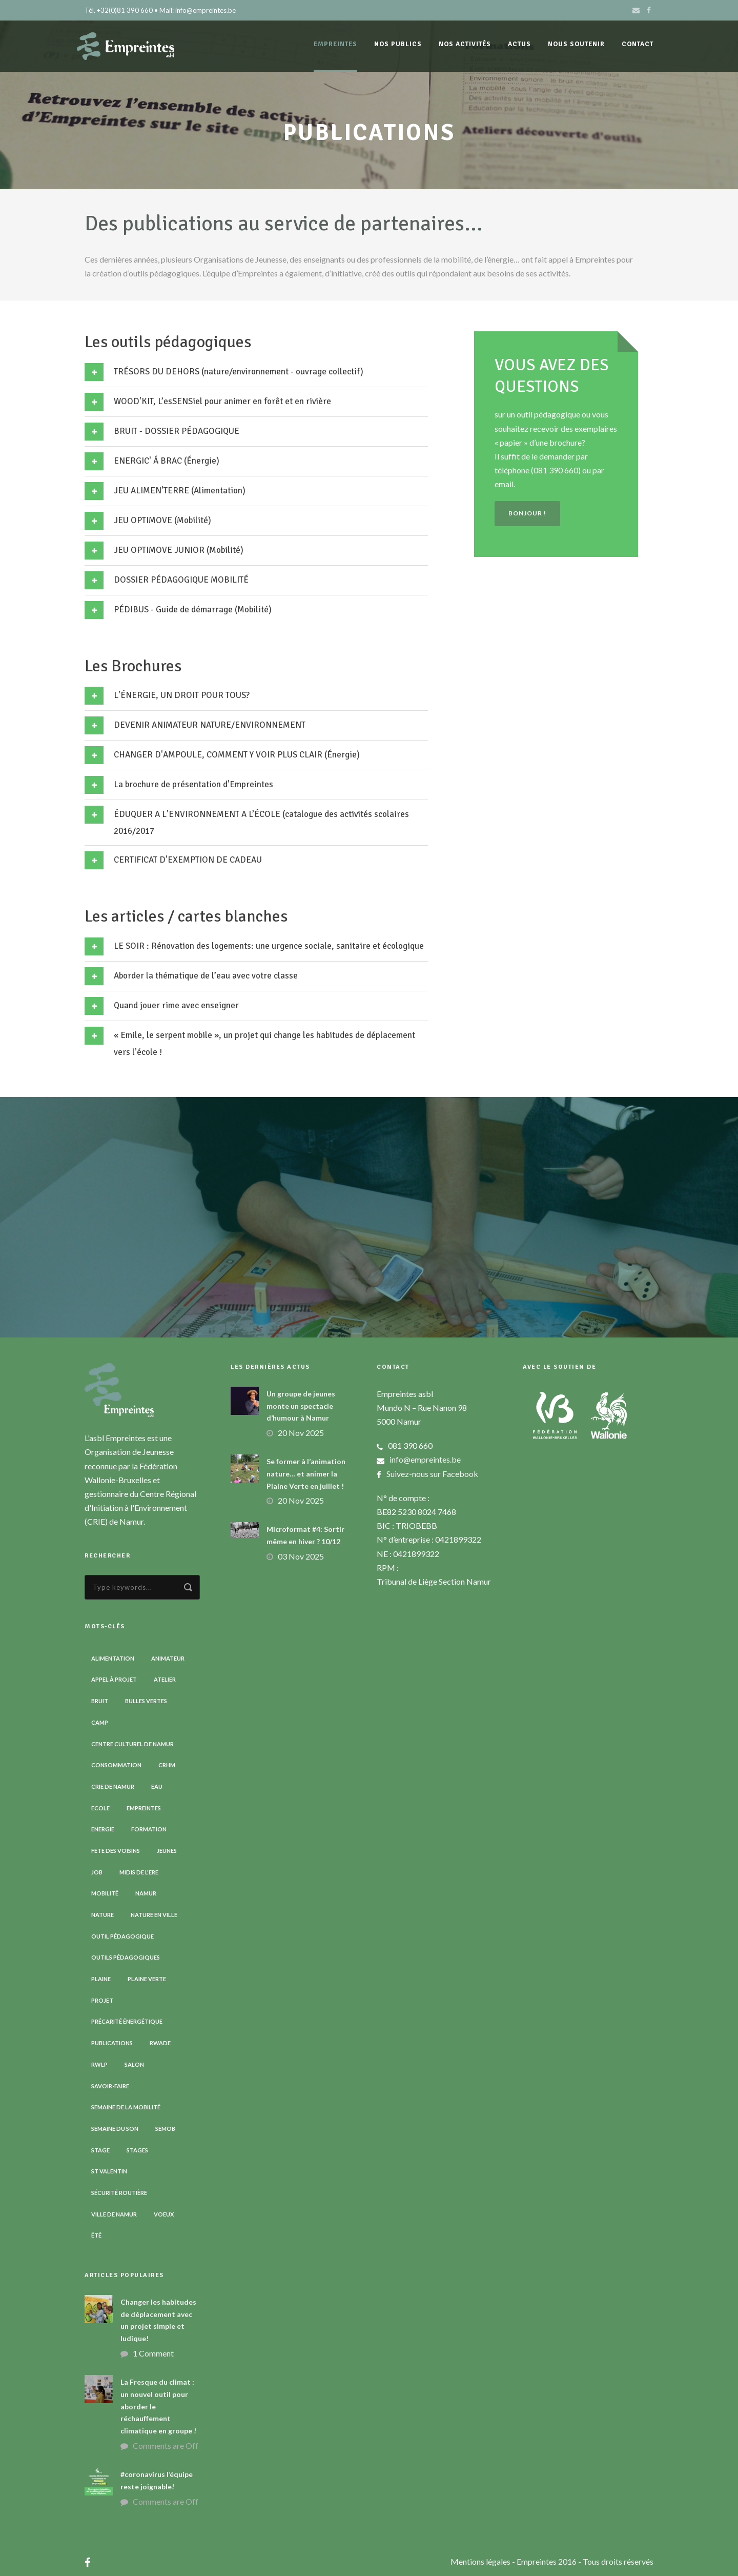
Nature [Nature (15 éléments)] (102, 1914)
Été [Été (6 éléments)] (96, 2235)
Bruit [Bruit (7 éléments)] (99, 1701)
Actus (519, 44)
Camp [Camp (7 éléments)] (99, 1722)
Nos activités (465, 44)
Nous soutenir (576, 44)
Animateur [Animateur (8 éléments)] (167, 1658)
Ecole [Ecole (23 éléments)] (100, 1808)
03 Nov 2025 (301, 1556)
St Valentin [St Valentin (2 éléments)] (109, 2171)
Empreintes (335, 44)
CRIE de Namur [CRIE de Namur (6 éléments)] (112, 1786)
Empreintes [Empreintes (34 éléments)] (144, 1808)
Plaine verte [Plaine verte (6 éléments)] (147, 1978)
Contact (637, 44)
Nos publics (398, 44)
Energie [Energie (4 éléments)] (102, 1829)
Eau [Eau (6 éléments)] (156, 1786)
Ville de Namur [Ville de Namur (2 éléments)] (114, 2214)
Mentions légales (481, 2561)
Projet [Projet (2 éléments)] (102, 2000)
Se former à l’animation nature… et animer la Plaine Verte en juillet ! (305, 1473)
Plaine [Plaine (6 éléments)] (101, 1978)
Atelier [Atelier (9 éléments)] (165, 1679)
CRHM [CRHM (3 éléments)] (166, 1765)
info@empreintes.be (425, 1459)
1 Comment (153, 2353)
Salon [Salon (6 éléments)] (134, 2064)
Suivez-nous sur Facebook (432, 1474)
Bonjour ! (527, 513)
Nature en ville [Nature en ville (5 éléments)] (154, 1914)
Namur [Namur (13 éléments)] (145, 1893)
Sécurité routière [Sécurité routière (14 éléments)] (119, 2192)
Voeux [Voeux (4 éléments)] (164, 2214)
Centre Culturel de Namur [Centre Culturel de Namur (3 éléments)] (132, 1744)
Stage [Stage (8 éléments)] (100, 2150)
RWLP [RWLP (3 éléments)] (99, 2064)
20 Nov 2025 (301, 1432)
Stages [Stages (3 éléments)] (137, 2150)
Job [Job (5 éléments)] (96, 1872)
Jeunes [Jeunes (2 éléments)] (167, 1850)
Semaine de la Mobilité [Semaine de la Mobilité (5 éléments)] (125, 2107)
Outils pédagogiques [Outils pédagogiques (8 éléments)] (125, 1957)
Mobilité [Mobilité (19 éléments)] (104, 1893)
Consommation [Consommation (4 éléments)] (116, 1765)
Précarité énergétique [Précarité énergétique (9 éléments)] (126, 2021)
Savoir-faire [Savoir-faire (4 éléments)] (110, 2086)
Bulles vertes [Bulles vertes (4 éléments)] (146, 1701)
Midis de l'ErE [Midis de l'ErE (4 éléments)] (138, 1872)
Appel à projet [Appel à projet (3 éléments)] (114, 1679)
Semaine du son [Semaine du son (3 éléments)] (114, 2128)
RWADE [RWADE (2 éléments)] (160, 2043)
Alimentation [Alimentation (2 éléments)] (112, 1658)
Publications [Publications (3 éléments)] (112, 2043)
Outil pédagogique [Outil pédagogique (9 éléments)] (122, 1936)
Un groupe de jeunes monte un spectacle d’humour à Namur (300, 1406)
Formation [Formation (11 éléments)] (149, 1829)
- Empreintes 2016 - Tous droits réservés (582, 2561)
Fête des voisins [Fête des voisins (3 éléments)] (115, 1850)
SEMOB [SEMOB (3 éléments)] (165, 2128)
